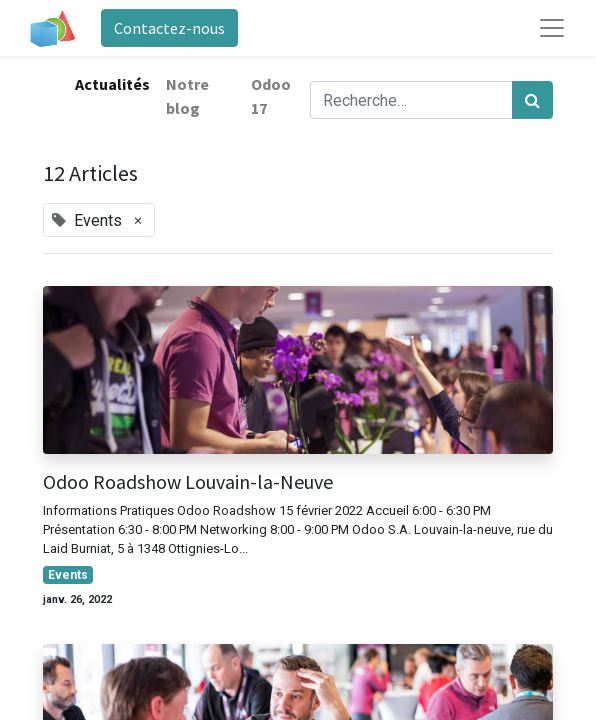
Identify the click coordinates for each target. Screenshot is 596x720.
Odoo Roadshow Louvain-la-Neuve (188, 482)
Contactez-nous (169, 28)
